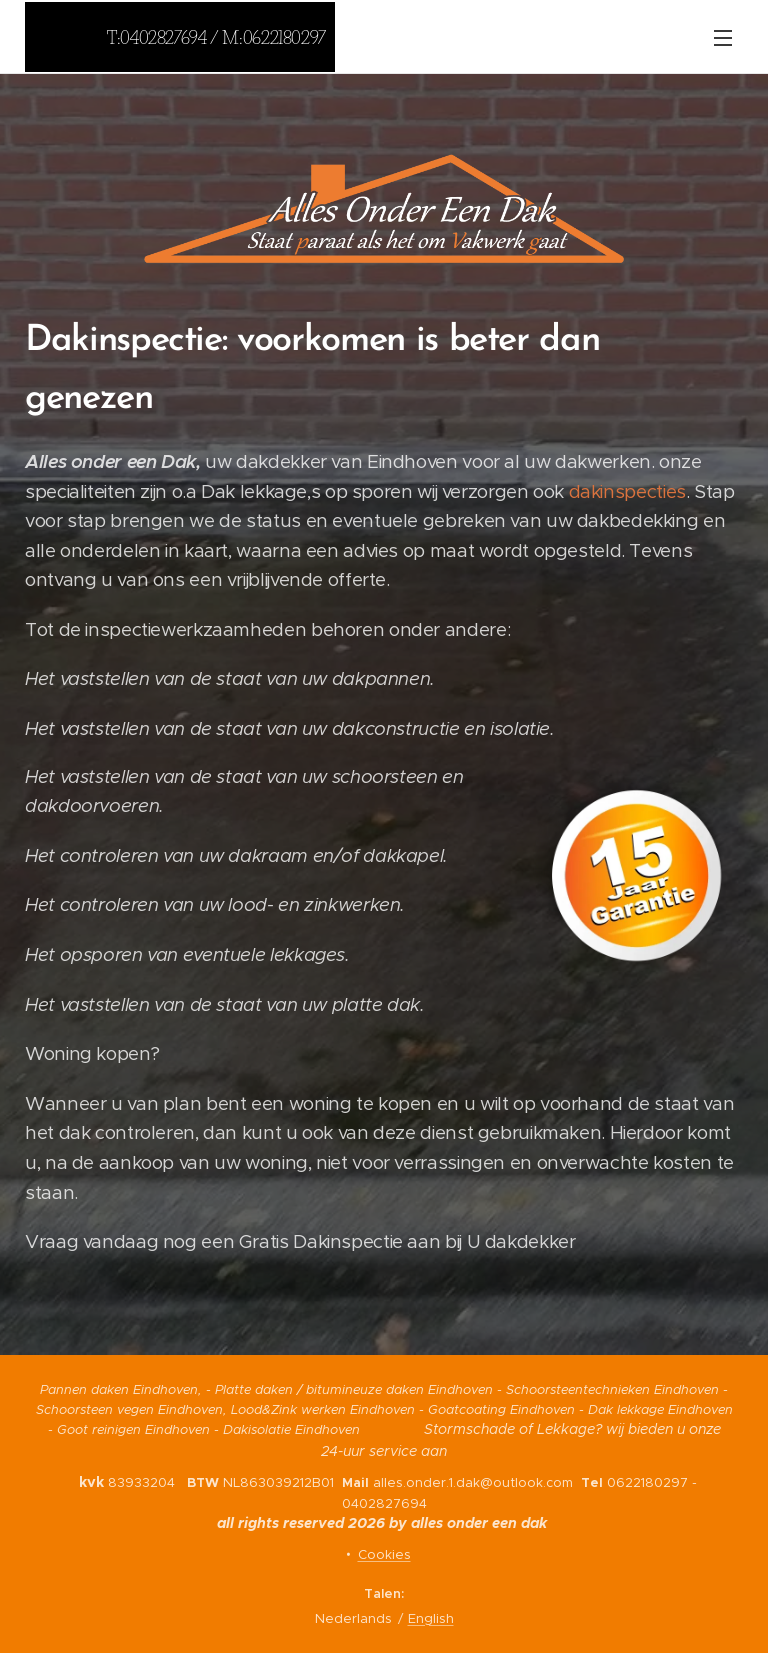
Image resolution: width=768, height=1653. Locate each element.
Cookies (384, 1554)
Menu (723, 38)
